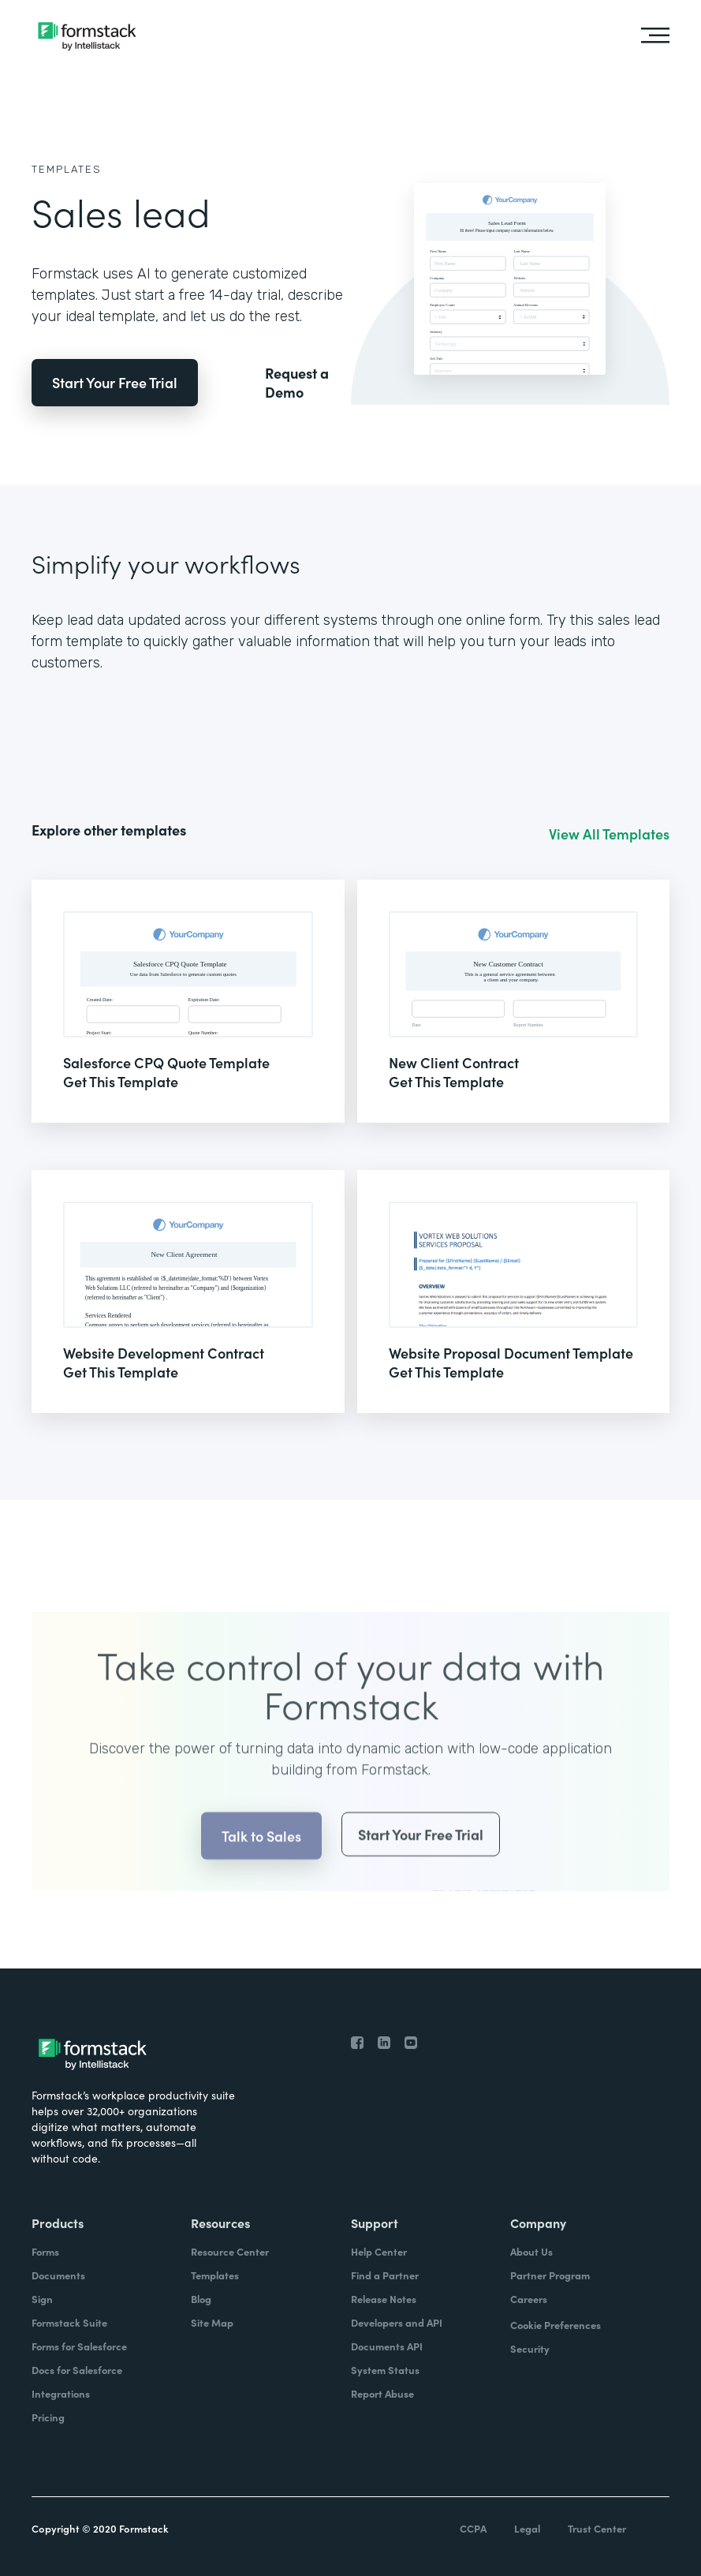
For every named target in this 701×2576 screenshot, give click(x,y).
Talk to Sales (261, 1859)
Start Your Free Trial (114, 382)
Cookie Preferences (555, 2324)
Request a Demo (297, 383)
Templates (67, 169)
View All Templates (609, 833)
